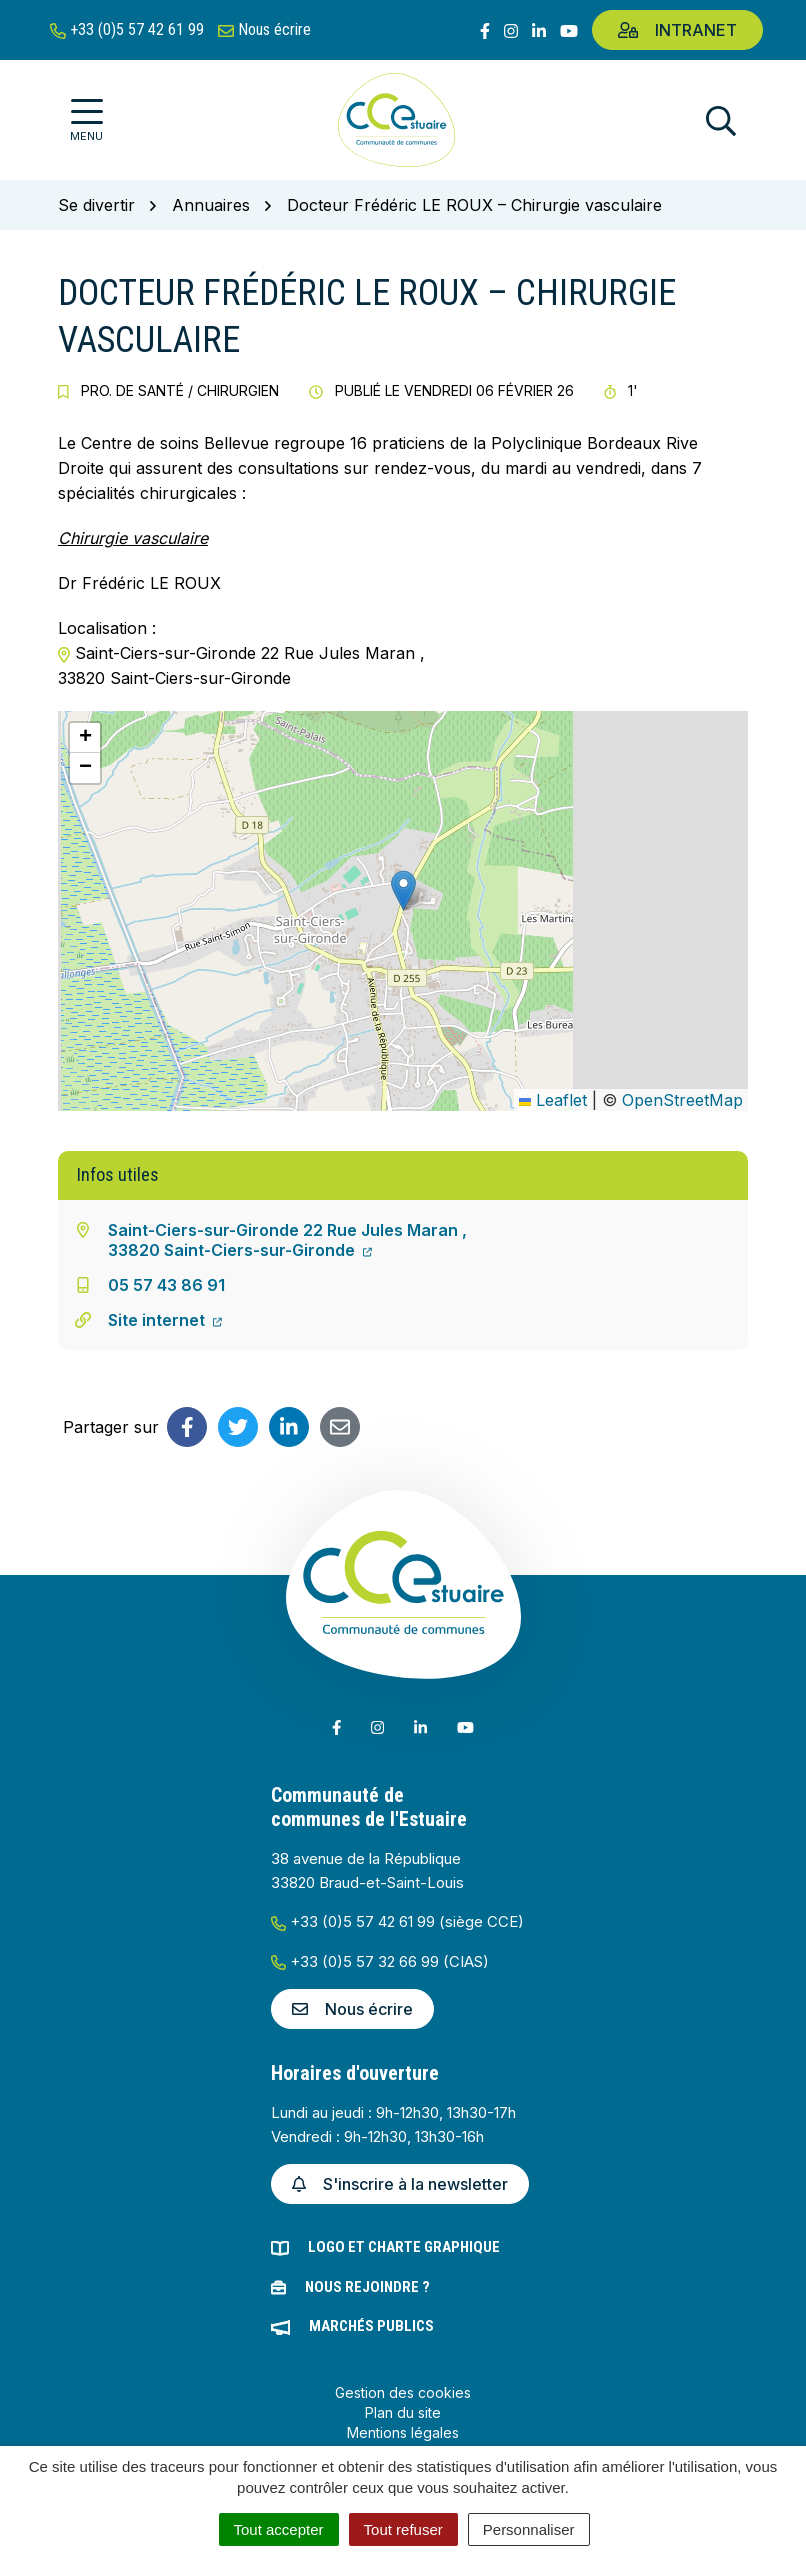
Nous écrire (352, 2009)
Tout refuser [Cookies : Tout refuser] (403, 2529)
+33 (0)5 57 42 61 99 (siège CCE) (397, 1921)
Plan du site (403, 2412)
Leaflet (553, 1100)
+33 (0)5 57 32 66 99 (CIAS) (380, 1961)
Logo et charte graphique (404, 2247)
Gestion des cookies (403, 2392)
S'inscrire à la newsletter (400, 2184)
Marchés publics (371, 2326)
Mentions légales (403, 2432)
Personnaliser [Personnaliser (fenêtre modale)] (529, 2529)
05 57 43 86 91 (166, 1285)
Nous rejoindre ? (367, 2287)
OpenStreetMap (682, 1100)
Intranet (677, 30)
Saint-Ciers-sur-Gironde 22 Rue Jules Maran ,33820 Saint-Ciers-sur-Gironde (287, 1240)
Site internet (165, 1320)
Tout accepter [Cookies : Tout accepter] (279, 2529)
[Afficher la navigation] (86, 120)
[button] (403, 890)
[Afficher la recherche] (721, 120)
